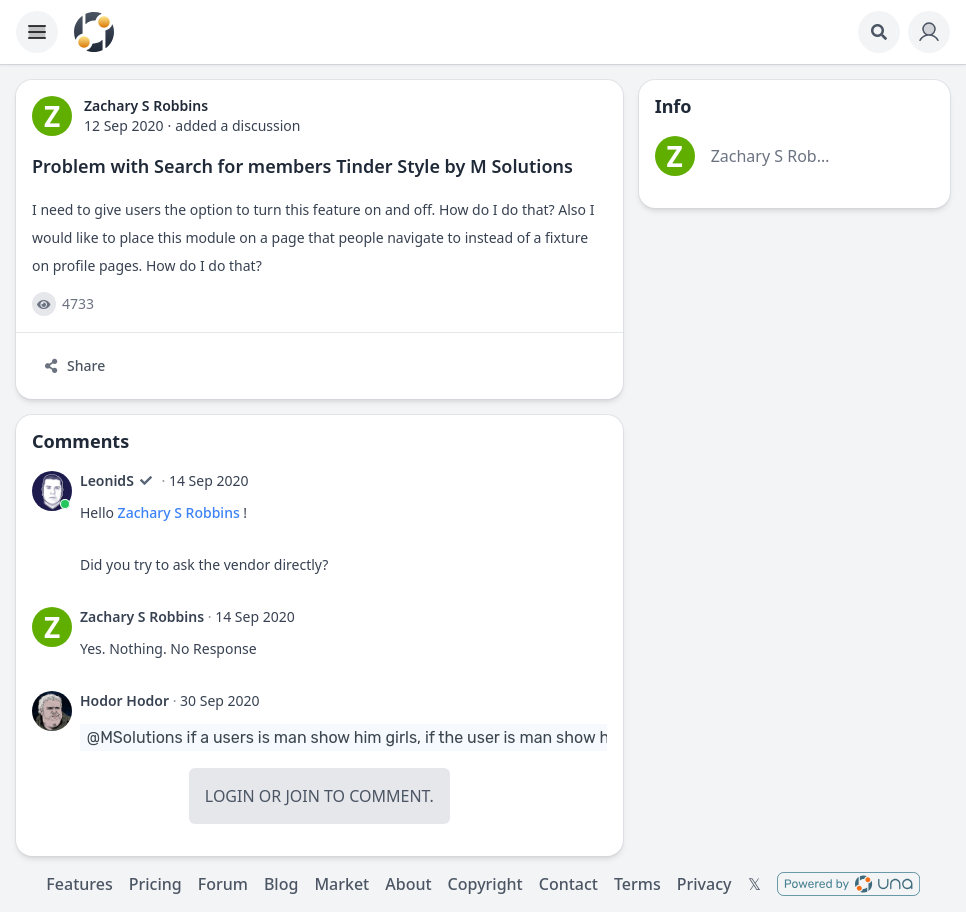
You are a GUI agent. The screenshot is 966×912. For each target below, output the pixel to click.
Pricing (155, 884)
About (408, 884)
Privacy (704, 884)
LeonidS (107, 480)
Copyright (485, 884)
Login (230, 796)
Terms (637, 884)
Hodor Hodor (124, 700)
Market (341, 884)
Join (302, 796)
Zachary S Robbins (179, 512)
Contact (568, 884)
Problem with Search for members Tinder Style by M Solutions (302, 166)
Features (79, 884)
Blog (281, 884)
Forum (223, 884)
